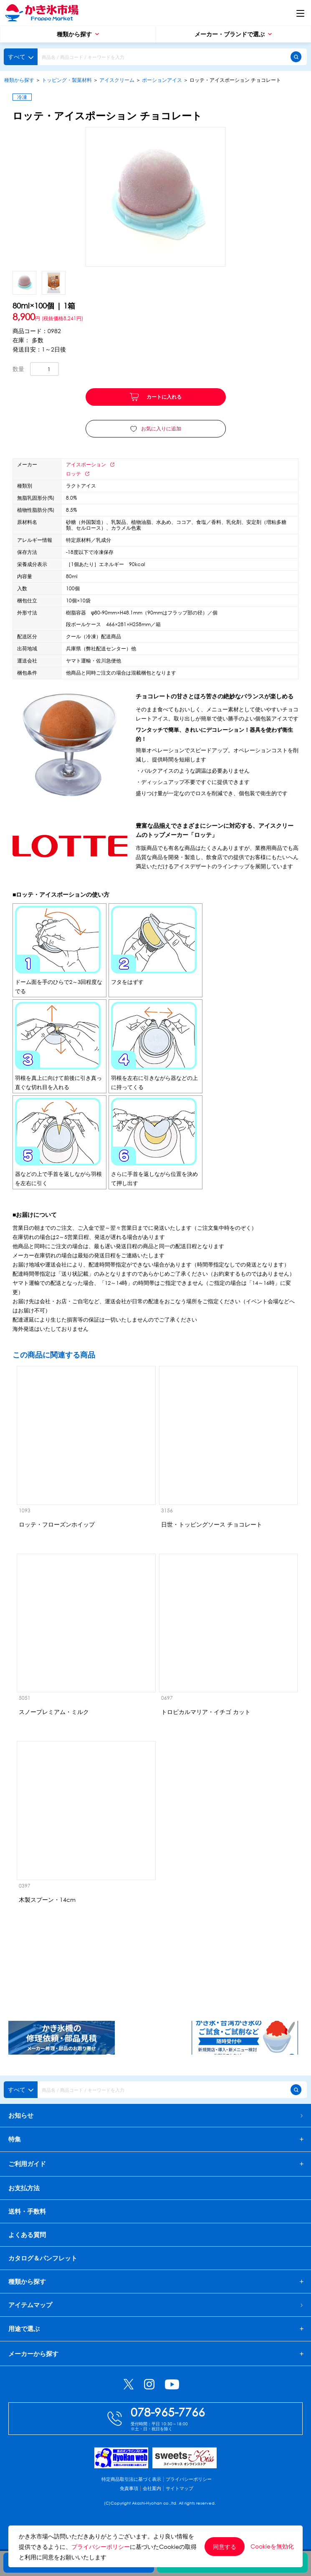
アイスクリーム (116, 79)
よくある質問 (27, 2247)
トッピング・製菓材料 (67, 79)
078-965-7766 (168, 2436)
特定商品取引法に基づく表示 (131, 2504)
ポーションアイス (162, 79)
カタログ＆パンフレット (42, 2270)
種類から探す (78, 34)
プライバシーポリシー (189, 2504)
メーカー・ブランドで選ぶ (233, 34)
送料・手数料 (27, 2224)
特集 (14, 2142)
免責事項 (129, 2513)
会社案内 (152, 2513)
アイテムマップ (155, 2317)
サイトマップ (179, 2513)
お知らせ (155, 2115)
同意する (224, 2547)
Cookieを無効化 (272, 2546)
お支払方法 (24, 2200)
